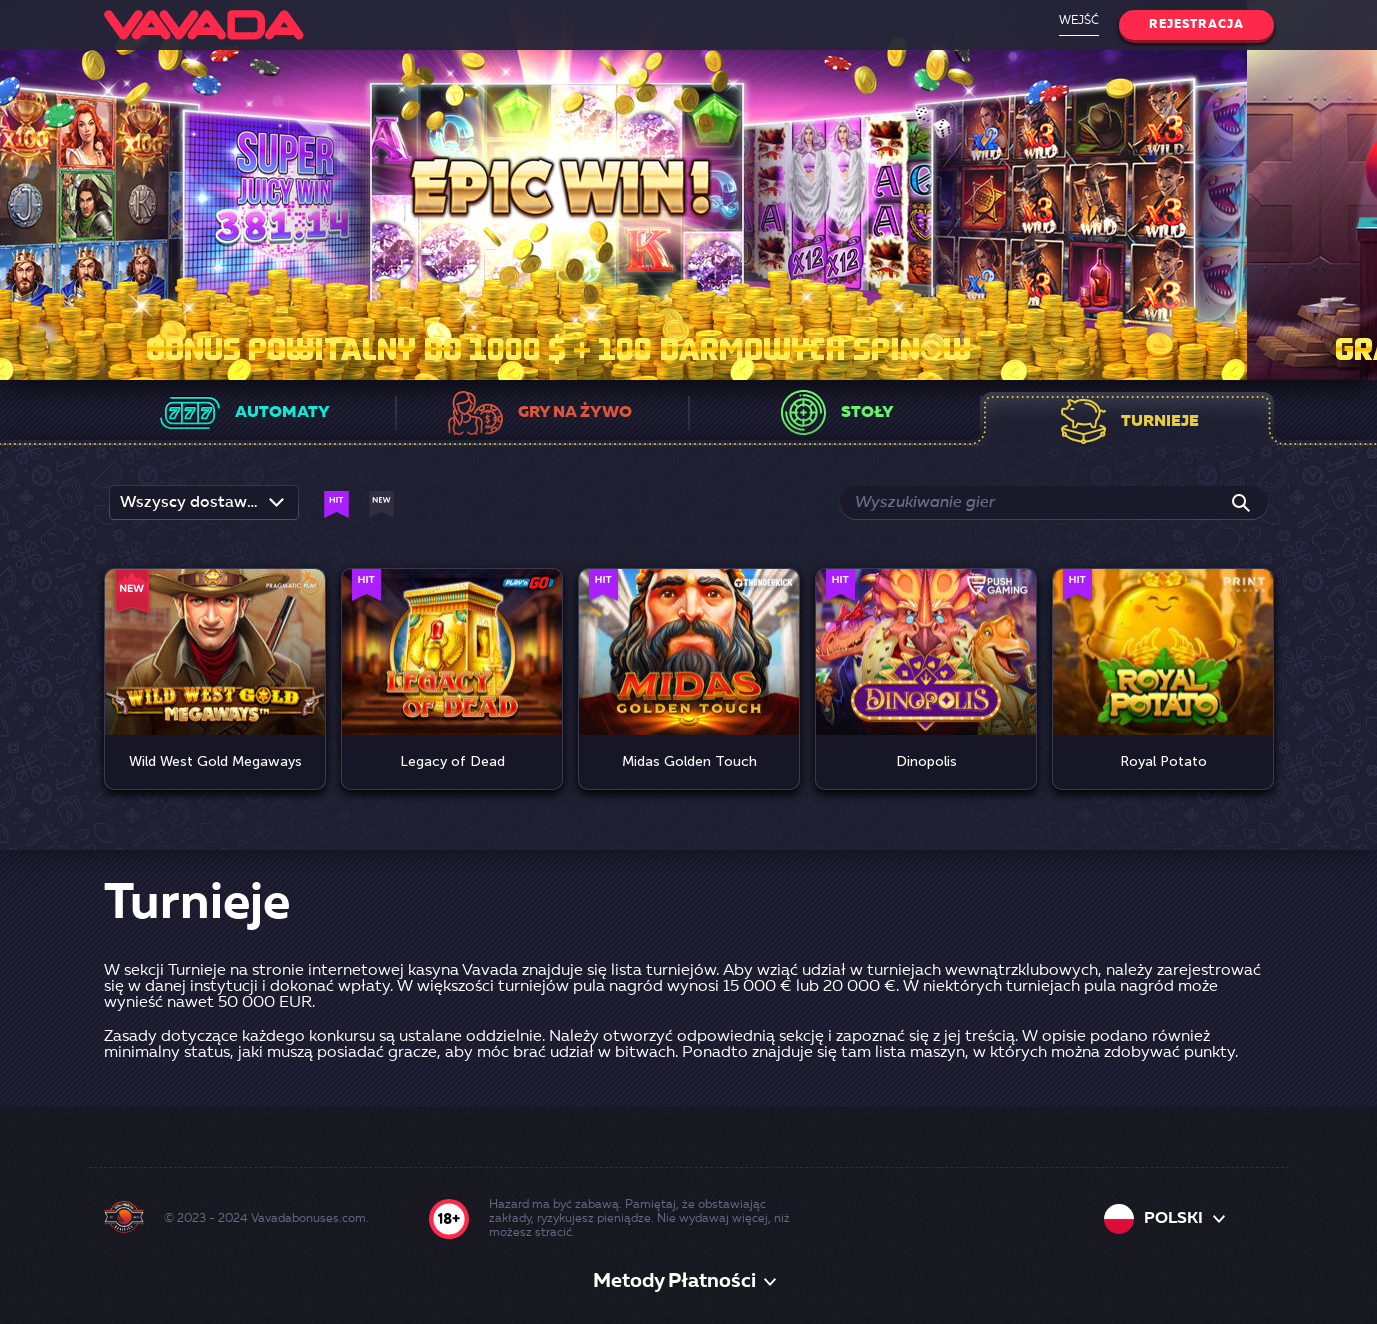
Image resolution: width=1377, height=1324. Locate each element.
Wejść (1079, 21)
